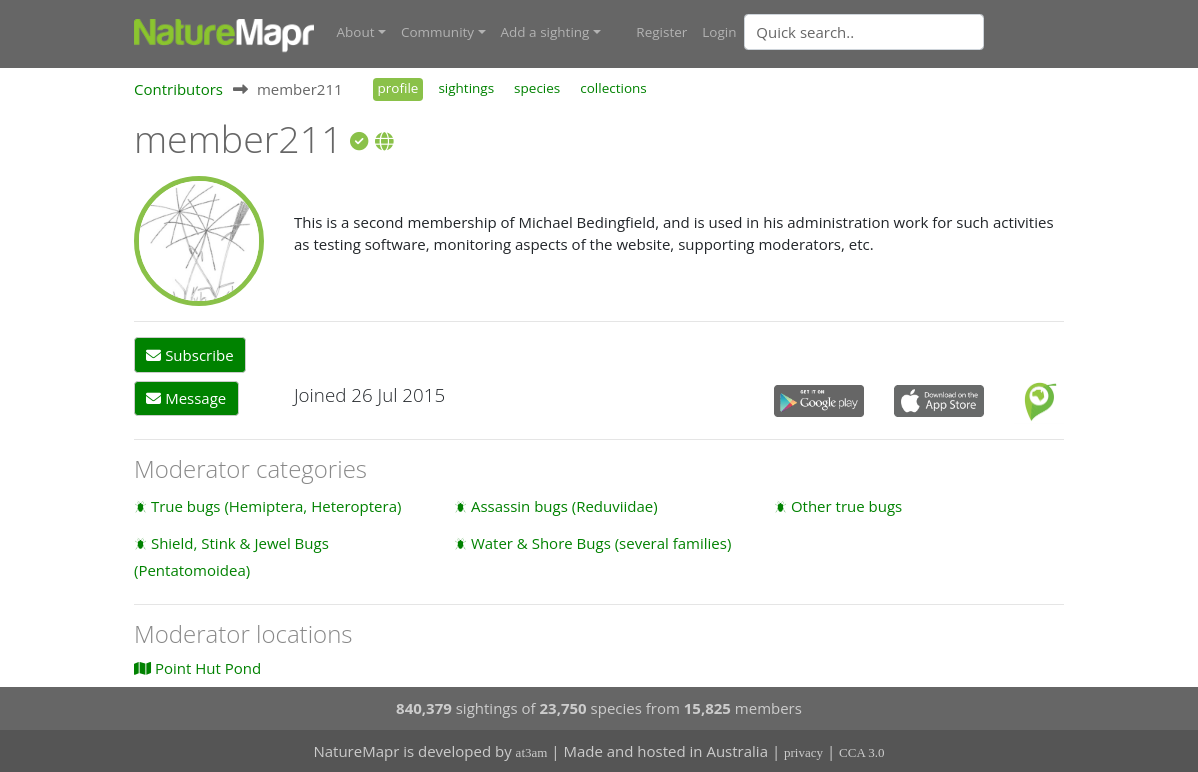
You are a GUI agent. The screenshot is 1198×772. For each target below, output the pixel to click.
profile (398, 88)
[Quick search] (864, 32)
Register (661, 32)
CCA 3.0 (862, 752)
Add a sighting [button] (545, 32)
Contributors (178, 89)
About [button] (356, 32)
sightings (466, 88)
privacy (803, 752)
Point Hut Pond (197, 668)
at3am (532, 752)
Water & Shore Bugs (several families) (601, 543)
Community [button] (437, 32)
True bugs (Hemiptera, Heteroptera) (276, 506)
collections (613, 88)
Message (186, 398)
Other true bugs (846, 506)
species (537, 88)
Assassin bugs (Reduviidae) (564, 506)
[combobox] (904, 32)
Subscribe (189, 355)
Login (719, 32)
